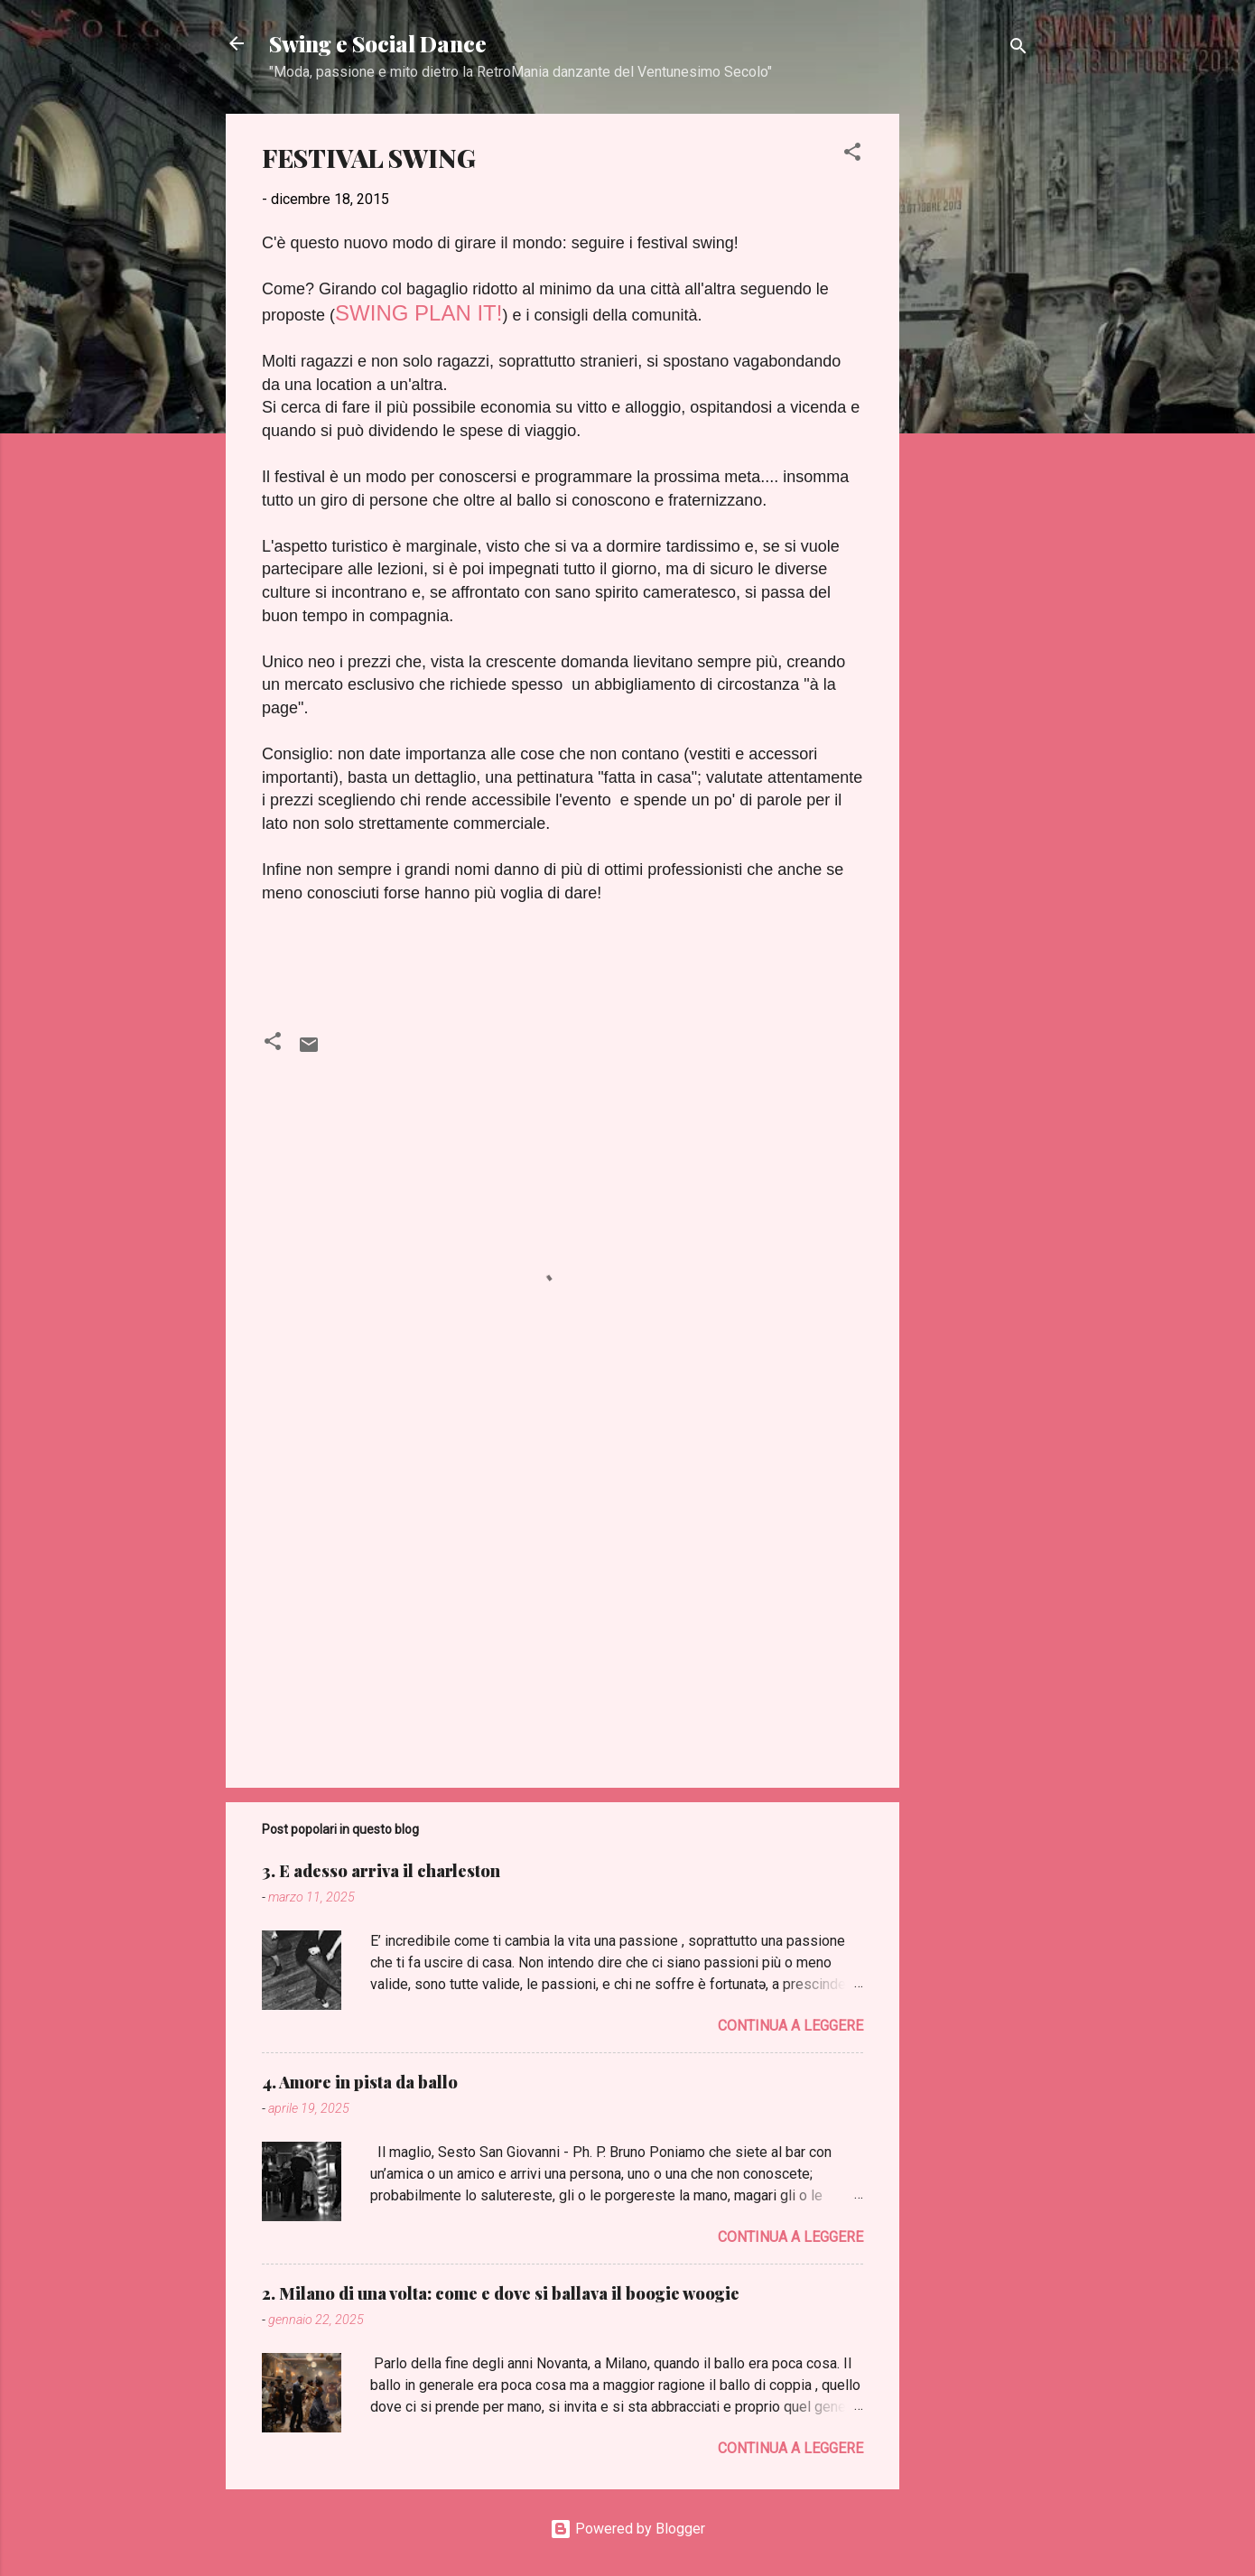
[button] (852, 155)
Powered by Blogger (627, 2528)
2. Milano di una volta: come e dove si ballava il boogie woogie (500, 2293)
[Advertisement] (971, 385)
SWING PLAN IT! (418, 313)
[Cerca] (1018, 49)
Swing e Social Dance (378, 43)
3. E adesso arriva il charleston (381, 1871)
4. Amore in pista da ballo (360, 2082)
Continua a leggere (790, 2025)
